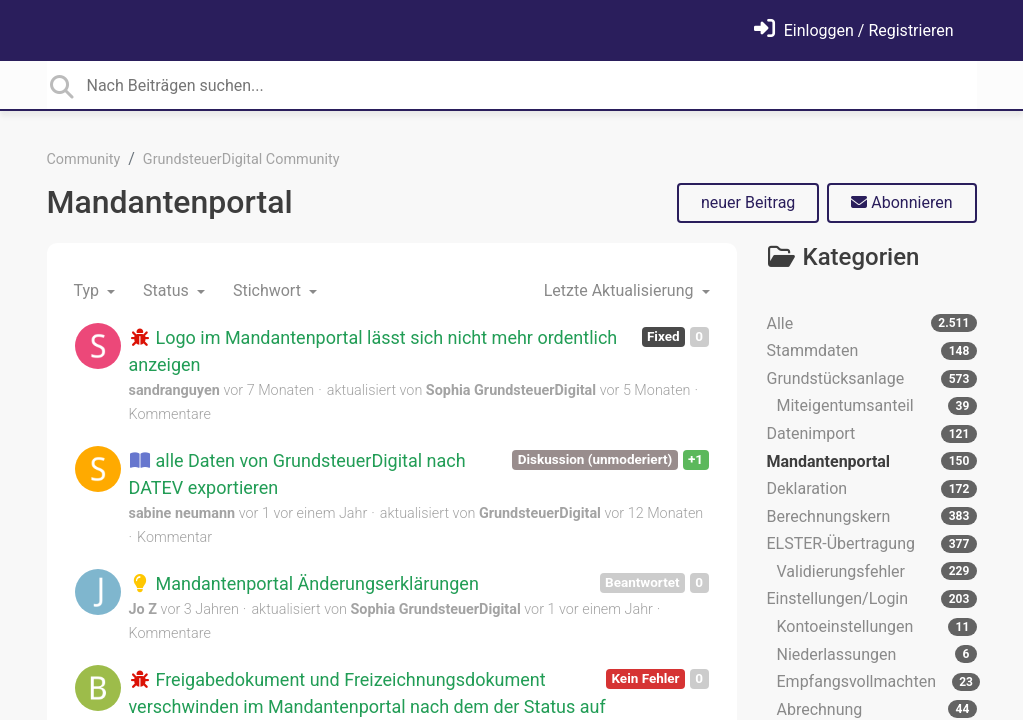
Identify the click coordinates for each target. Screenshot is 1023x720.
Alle (872, 323)
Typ (89, 290)
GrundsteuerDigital (540, 513)
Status (168, 290)
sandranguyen (174, 390)
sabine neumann (182, 513)
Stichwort (269, 290)
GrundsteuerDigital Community (241, 159)
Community (84, 159)
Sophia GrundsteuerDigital (511, 390)
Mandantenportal (170, 202)
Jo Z (143, 609)
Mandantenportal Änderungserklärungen (304, 583)
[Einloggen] (854, 30)
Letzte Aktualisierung (621, 290)
